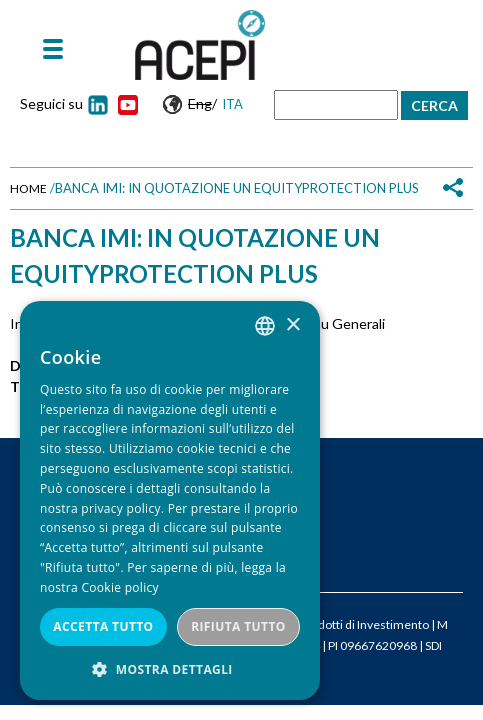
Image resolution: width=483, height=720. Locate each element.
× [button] (292, 325)
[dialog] (170, 500)
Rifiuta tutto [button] (238, 626)
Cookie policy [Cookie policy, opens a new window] (119, 587)
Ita (232, 104)
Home (28, 188)
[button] (170, 669)
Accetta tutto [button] (103, 626)
